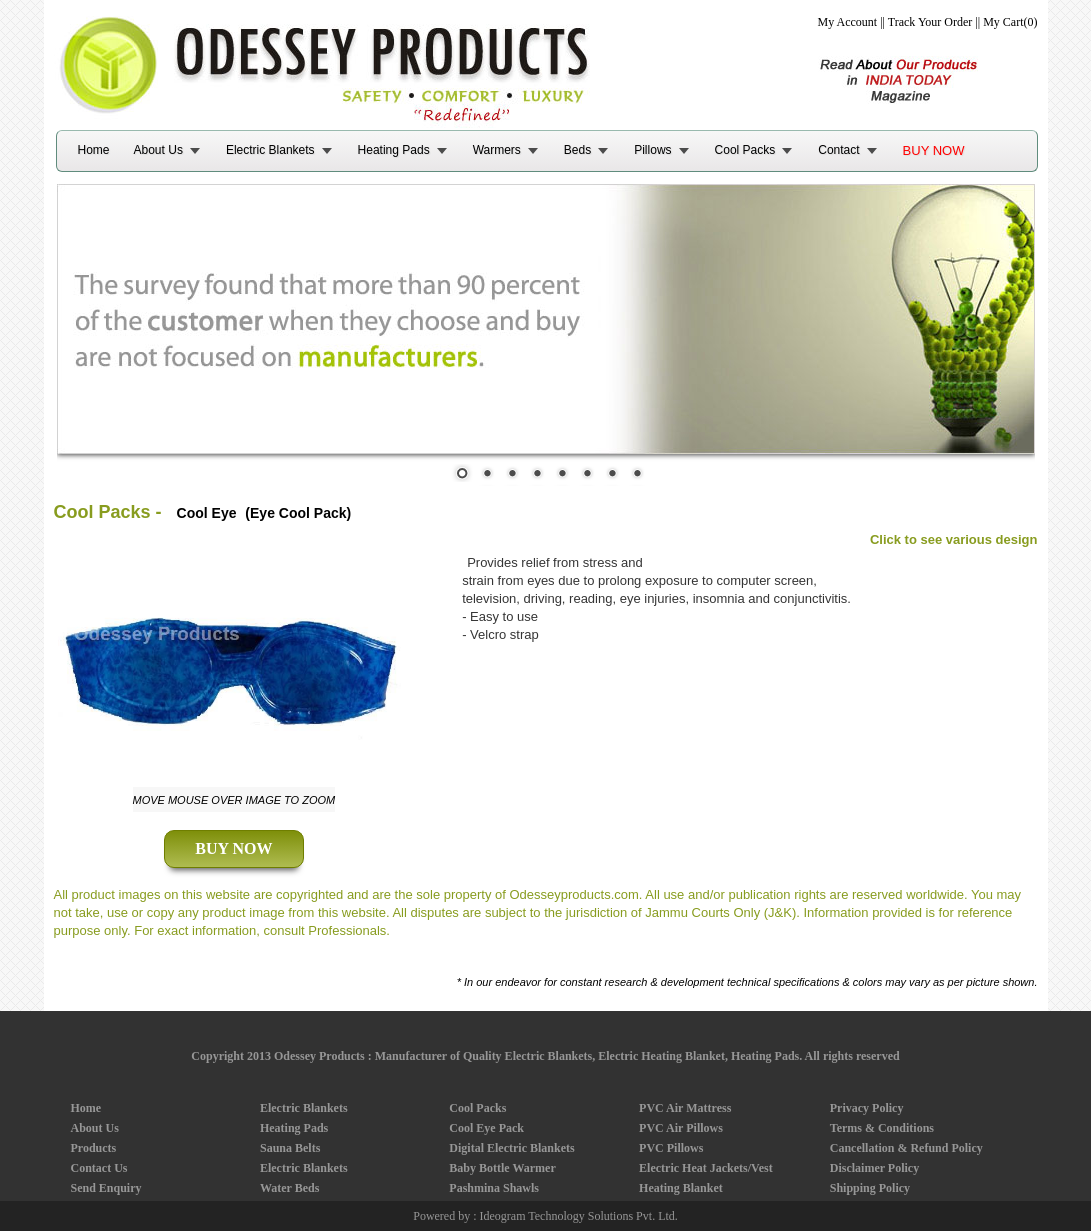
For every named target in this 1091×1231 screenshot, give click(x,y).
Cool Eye (207, 513)
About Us (158, 150)
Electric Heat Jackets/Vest (706, 1168)
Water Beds (289, 1188)
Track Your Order (930, 22)
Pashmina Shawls (494, 1188)
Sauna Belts (290, 1148)
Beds (577, 150)
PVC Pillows (671, 1148)
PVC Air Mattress (685, 1108)
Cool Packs (745, 150)
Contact (838, 150)
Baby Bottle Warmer (502, 1168)
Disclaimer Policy (874, 1168)
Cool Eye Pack (486, 1128)
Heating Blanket (681, 1188)
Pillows (652, 150)
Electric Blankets (270, 150)
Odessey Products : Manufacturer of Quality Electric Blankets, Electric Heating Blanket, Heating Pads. (538, 1056)
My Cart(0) (1010, 22)
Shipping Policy (870, 1188)
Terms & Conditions (882, 1128)
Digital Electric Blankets (511, 1148)
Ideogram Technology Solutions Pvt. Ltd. (579, 1216)
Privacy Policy (867, 1108)
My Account (848, 22)
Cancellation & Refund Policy (906, 1148)
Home (94, 150)
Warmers (497, 150)
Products (94, 1148)
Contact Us (99, 1168)
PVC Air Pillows (681, 1128)
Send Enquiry (106, 1188)
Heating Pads (394, 150)
